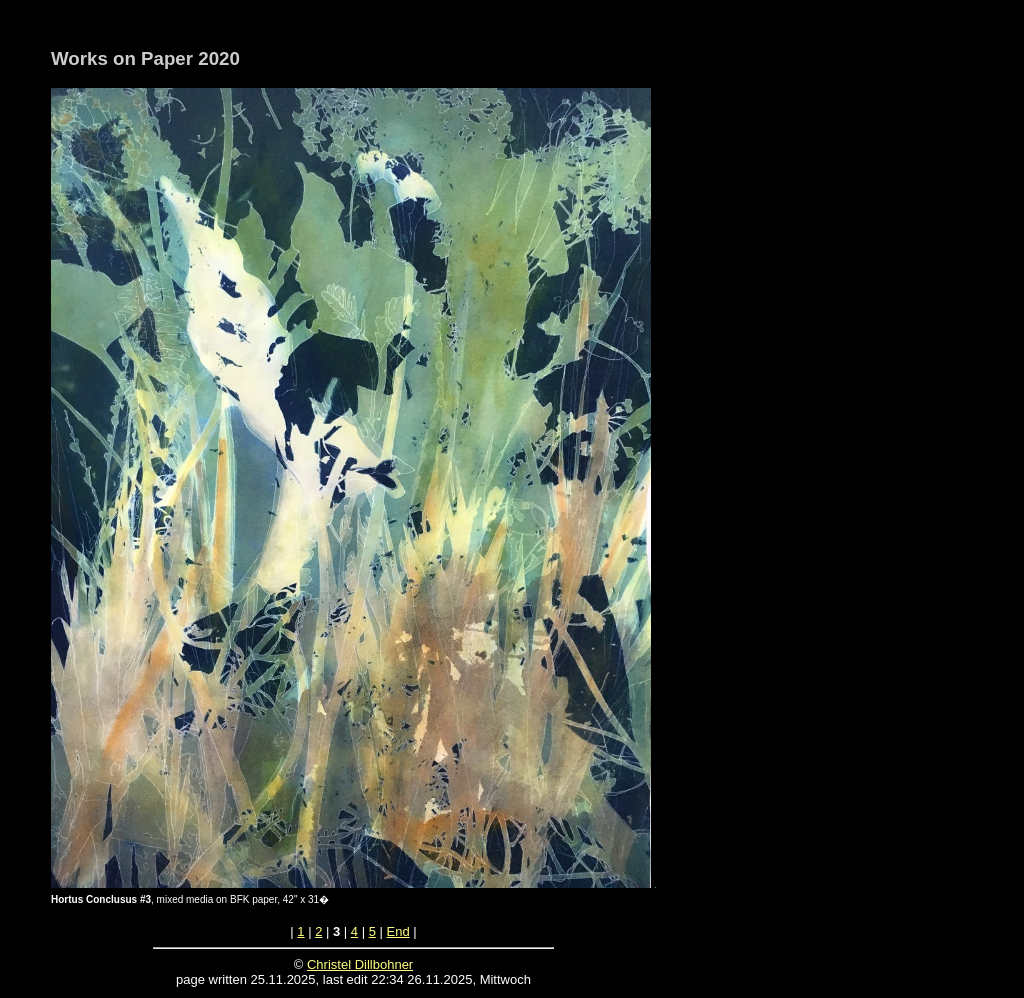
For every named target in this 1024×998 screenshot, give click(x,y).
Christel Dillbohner (360, 964)
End (398, 931)
